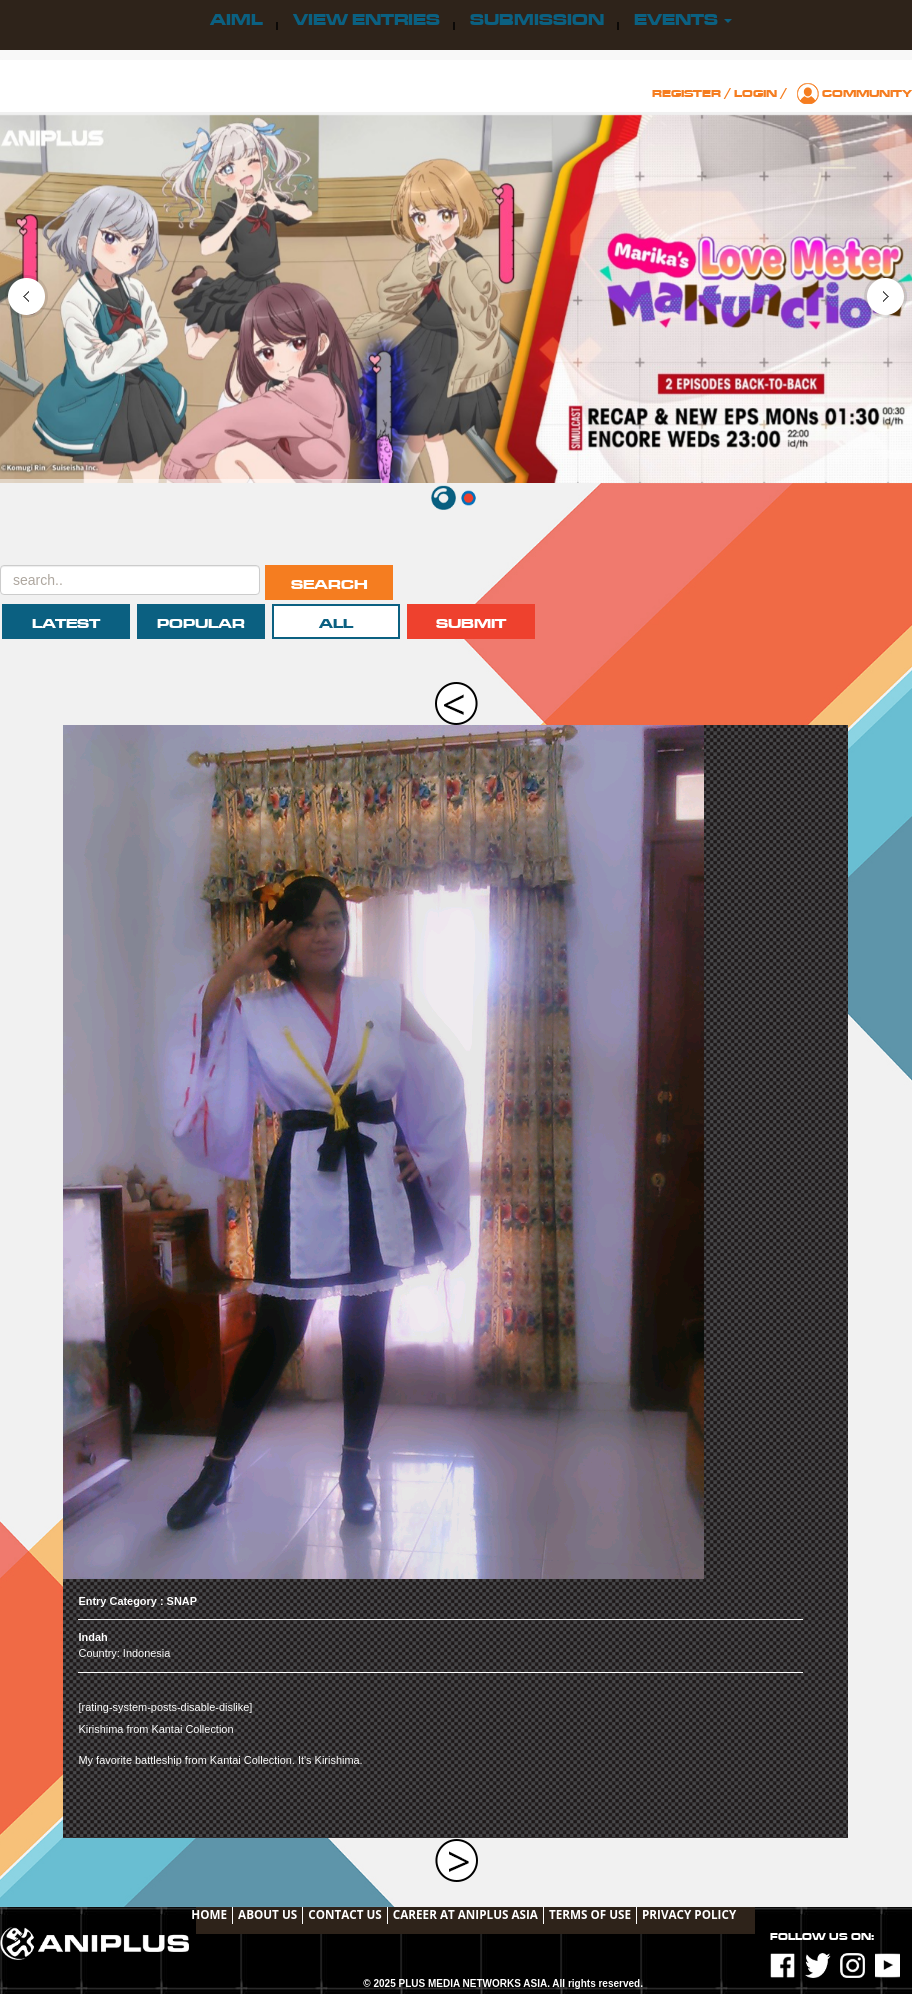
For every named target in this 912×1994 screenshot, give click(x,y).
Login (755, 93)
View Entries (366, 20)
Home (209, 1914)
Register (686, 93)
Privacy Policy (689, 1914)
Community (867, 93)
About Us (267, 1914)
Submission (537, 20)
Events (683, 20)
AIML (236, 20)
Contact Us (345, 1914)
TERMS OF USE (590, 1914)
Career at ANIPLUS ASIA (465, 1914)
